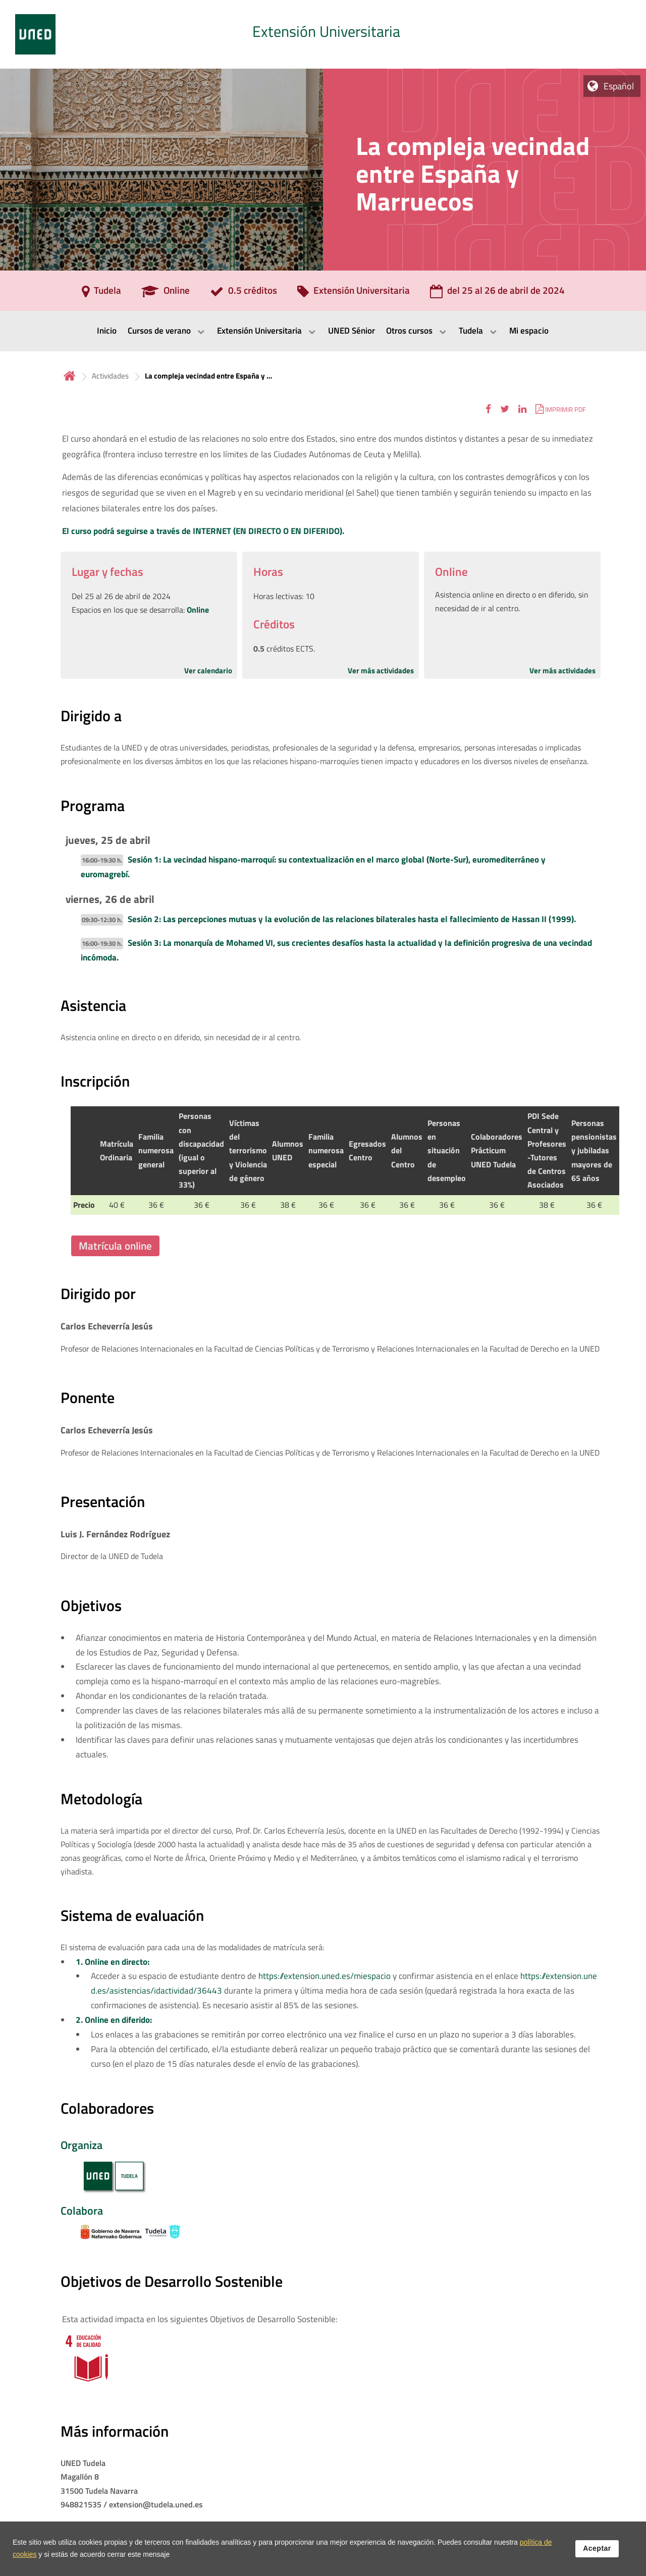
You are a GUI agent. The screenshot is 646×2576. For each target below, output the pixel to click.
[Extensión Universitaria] (353, 294)
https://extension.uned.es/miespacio (324, 1975)
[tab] (323, 34)
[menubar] (323, 331)
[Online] (165, 294)
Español (619, 86)
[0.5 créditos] (243, 294)
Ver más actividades (381, 670)
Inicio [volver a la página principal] (70, 375)
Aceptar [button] (597, 2548)
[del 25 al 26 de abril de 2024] (497, 294)
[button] (488, 409)
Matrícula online (115, 1246)
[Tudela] (101, 294)
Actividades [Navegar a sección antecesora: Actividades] (110, 376)
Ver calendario (208, 670)
